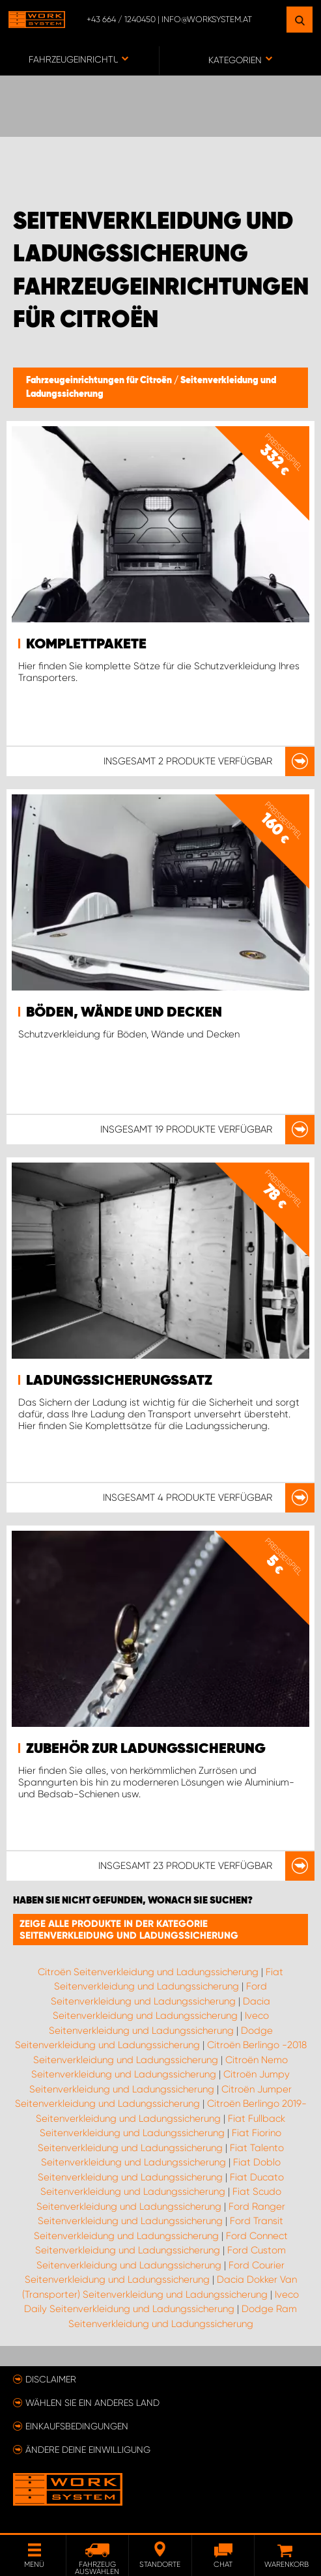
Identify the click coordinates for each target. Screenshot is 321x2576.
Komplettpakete (86, 644)
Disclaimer (50, 2379)
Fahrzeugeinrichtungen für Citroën (100, 380)
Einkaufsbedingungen (76, 2426)
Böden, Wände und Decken (124, 1013)
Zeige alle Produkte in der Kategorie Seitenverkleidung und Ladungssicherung (129, 1929)
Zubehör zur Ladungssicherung (146, 1749)
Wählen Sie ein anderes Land (92, 2402)
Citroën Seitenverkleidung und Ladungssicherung (148, 1972)
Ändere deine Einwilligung (87, 2449)
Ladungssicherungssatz (119, 1381)
